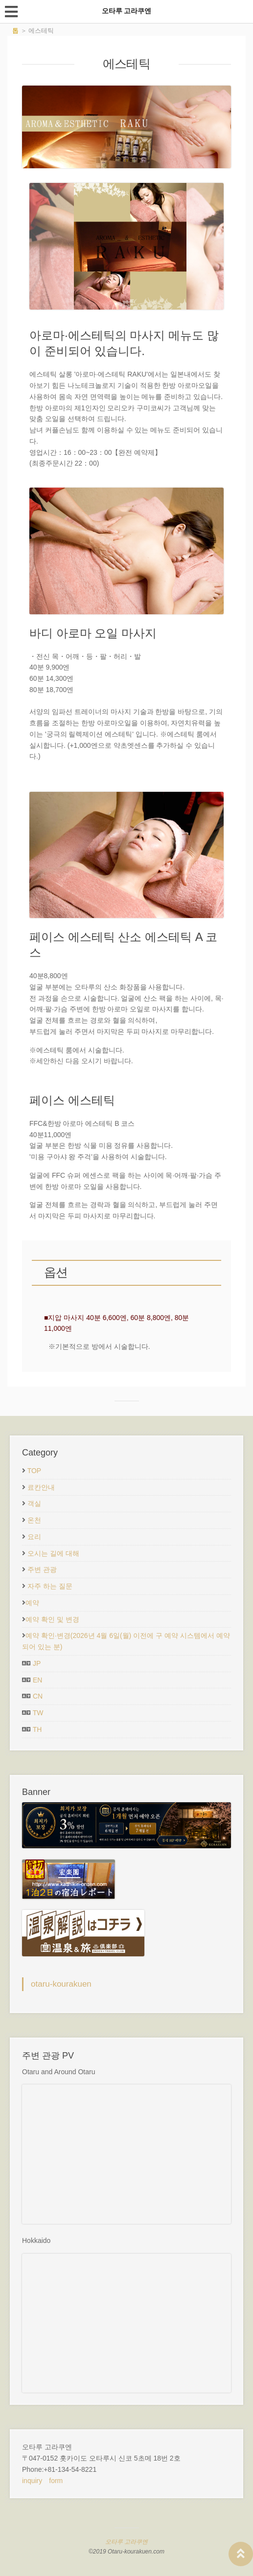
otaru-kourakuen (61, 1984)
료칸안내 (41, 1487)
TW (38, 1713)
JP (37, 1663)
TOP (34, 1471)
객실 (34, 1503)
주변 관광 (42, 1569)
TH (37, 1729)
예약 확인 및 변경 (52, 1619)
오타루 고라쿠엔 (126, 2541)
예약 (32, 1603)
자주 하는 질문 (49, 1586)
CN (38, 1696)
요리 (34, 1537)
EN (37, 1680)
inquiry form (42, 2481)
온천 (34, 1520)
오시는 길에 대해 (53, 1553)
